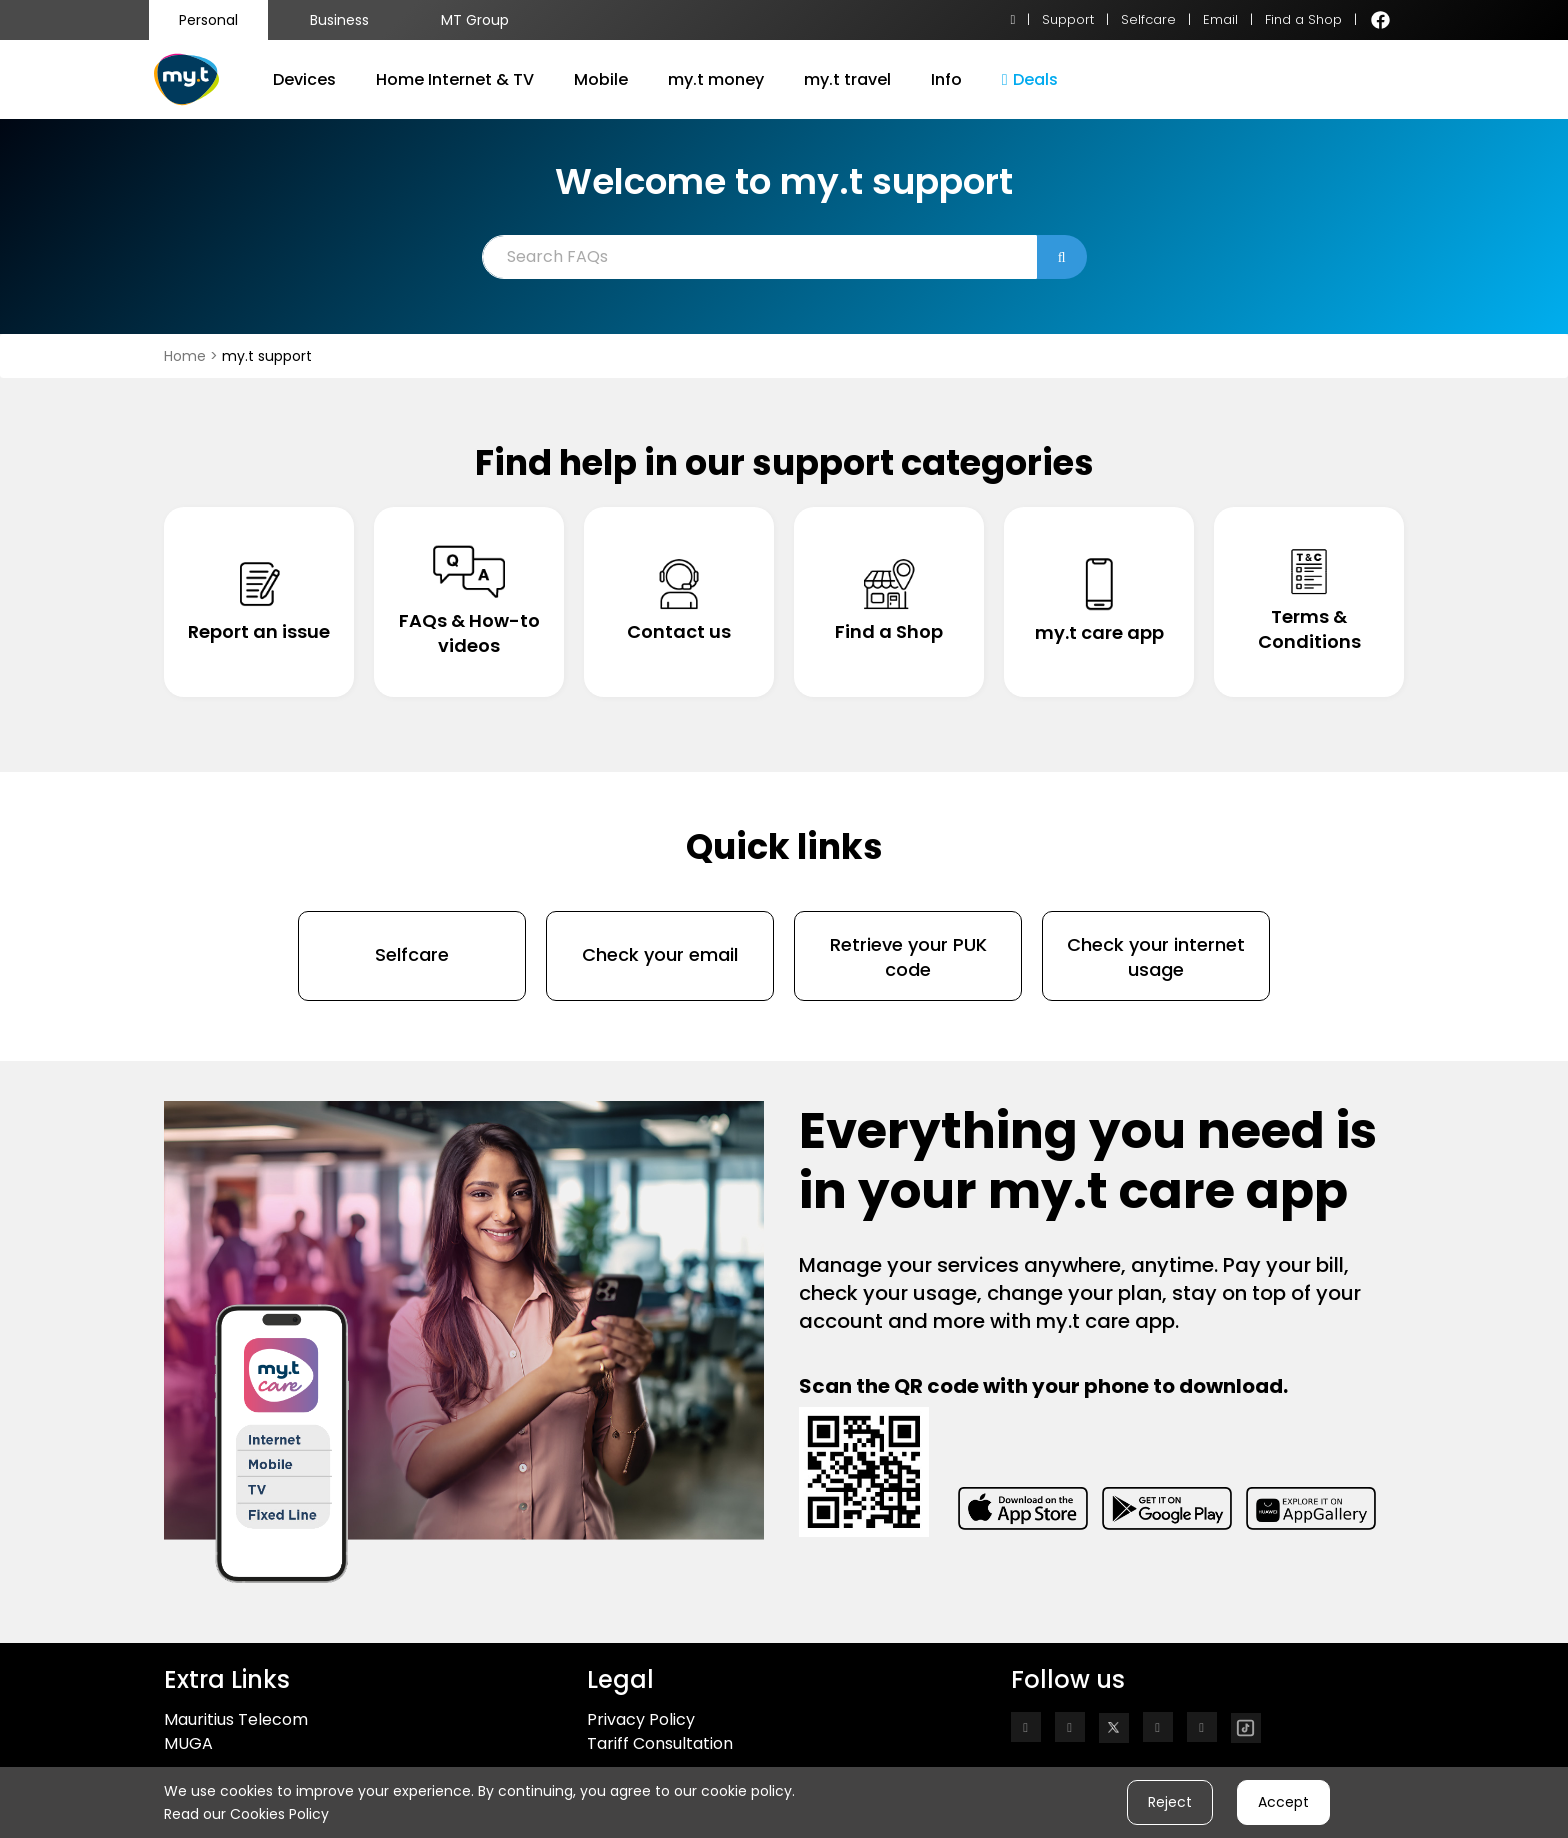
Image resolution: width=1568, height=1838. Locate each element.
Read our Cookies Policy (246, 1814)
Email (1220, 19)
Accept (1283, 1802)
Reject (1170, 1802)
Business (339, 20)
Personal (208, 20)
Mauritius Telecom (236, 1719)
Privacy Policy (641, 1719)
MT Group (475, 20)
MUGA (188, 1743)
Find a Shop (1303, 19)
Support (1068, 19)
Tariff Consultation (660, 1743)
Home (187, 356)
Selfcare (1148, 19)
